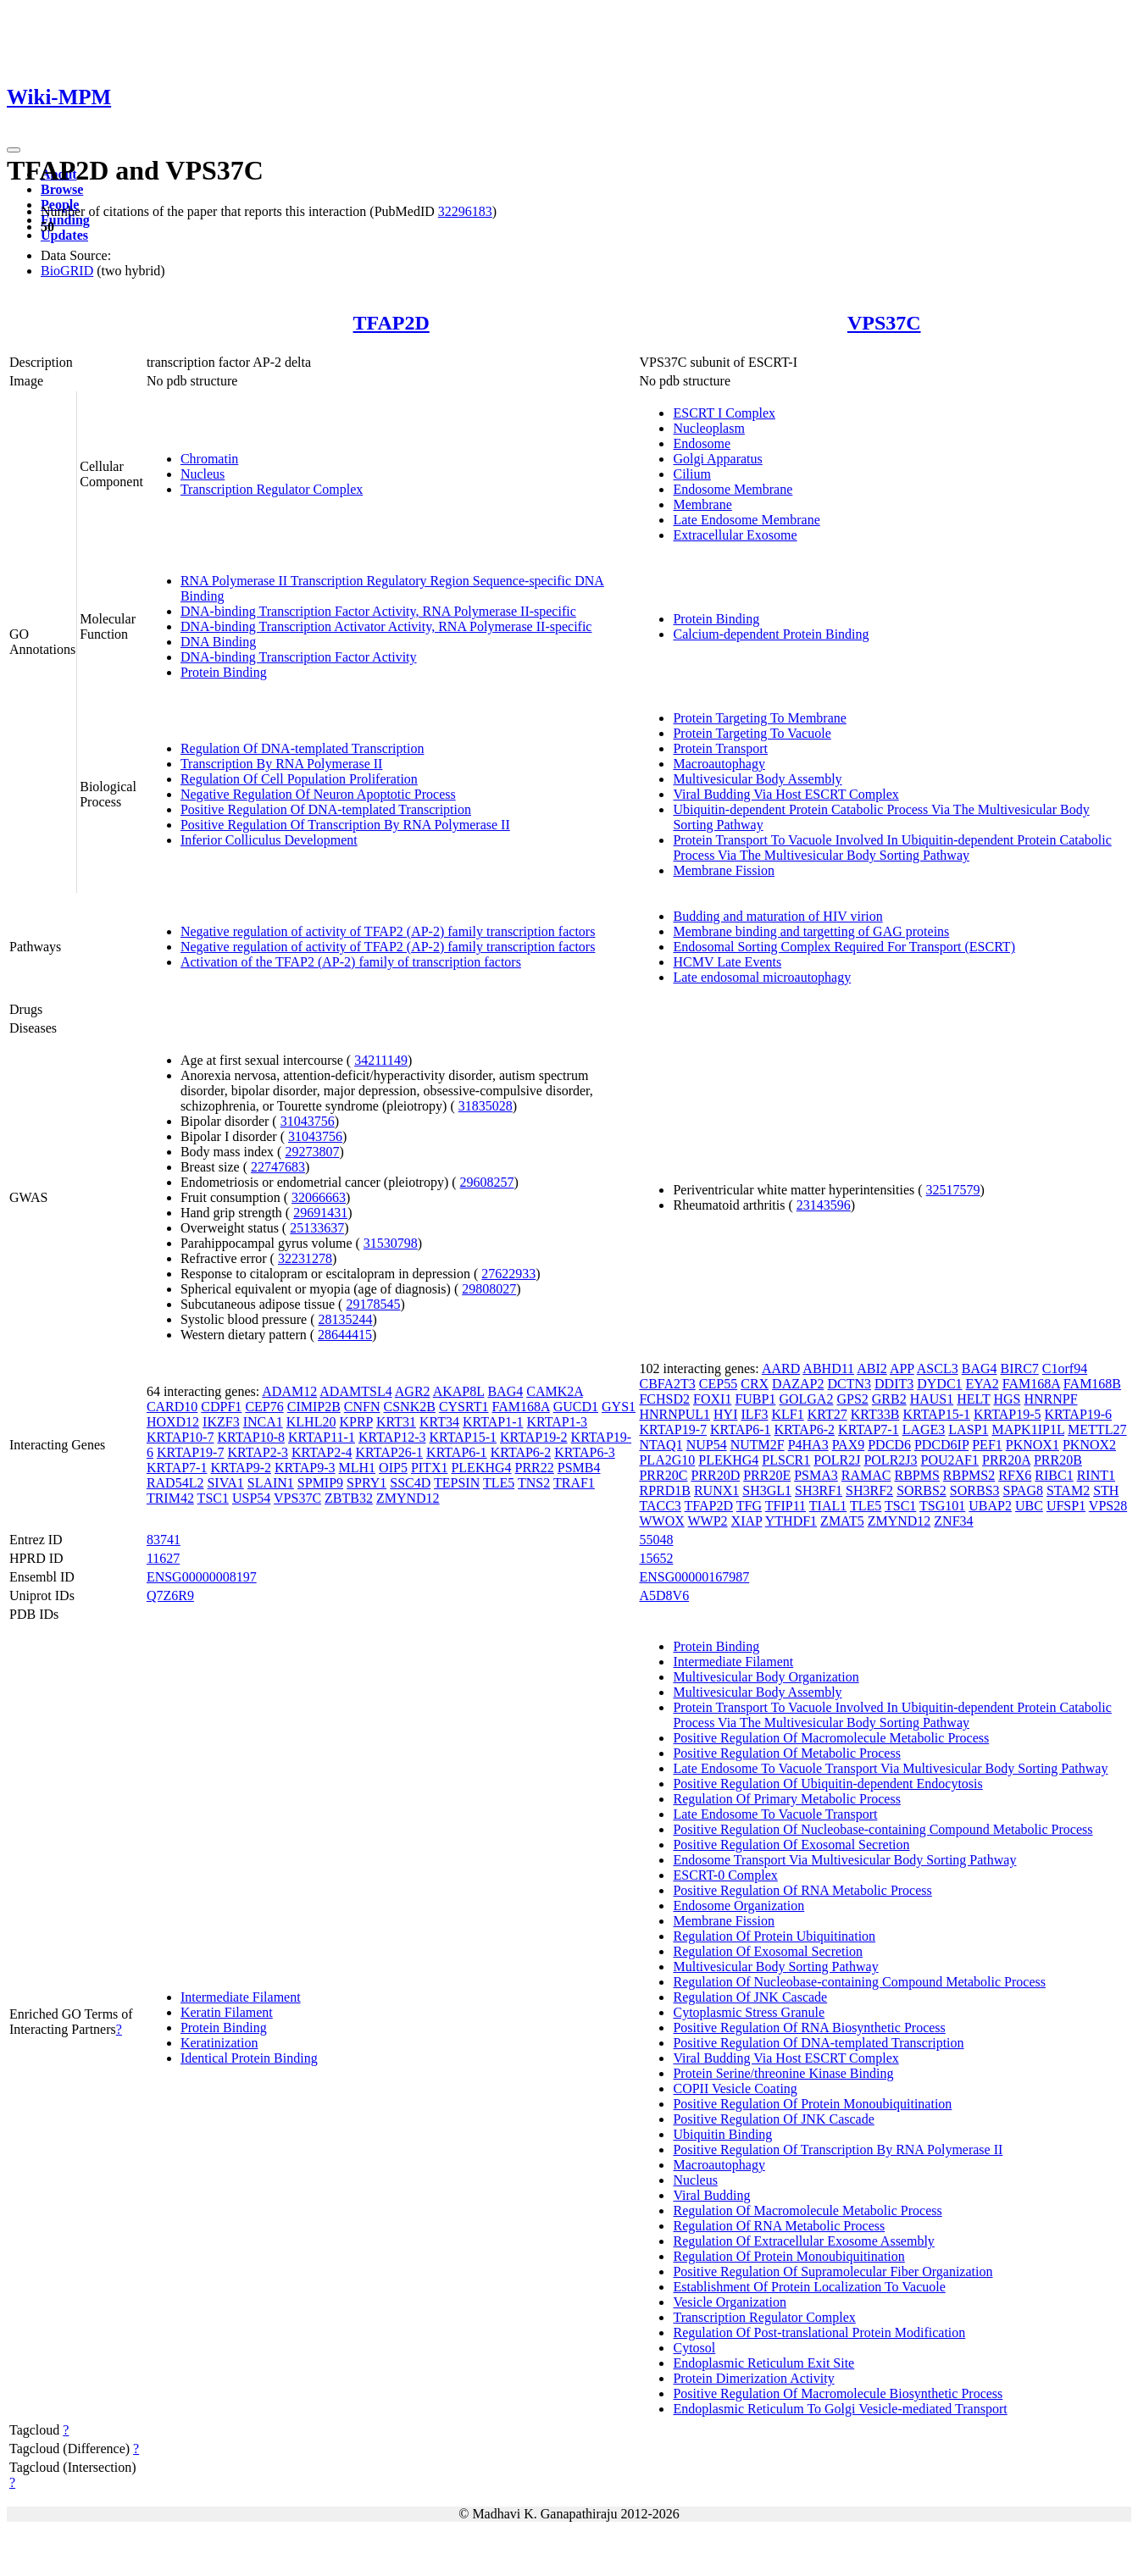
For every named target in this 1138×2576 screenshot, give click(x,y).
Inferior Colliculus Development (269, 840)
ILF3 (754, 1414)
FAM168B (1092, 1384)
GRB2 (889, 1399)
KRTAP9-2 (240, 1467)
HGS (1006, 1399)
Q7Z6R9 (170, 1595)
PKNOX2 (1089, 1445)
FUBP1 (755, 1399)
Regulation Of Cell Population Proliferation (299, 779)
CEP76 (264, 1406)
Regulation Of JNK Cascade (750, 1997)
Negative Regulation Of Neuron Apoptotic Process (318, 794)
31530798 (391, 1243)
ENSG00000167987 (694, 1577)
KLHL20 (311, 1422)
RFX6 (1014, 1475)
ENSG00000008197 (202, 1577)
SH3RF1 (818, 1490)
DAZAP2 (798, 1384)
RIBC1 (1054, 1475)
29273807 (312, 1151)
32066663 (318, 1197)
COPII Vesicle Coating (735, 2088)
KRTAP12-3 (392, 1437)
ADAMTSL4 (355, 1391)
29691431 (320, 1212)
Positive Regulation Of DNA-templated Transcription (325, 809)
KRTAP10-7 (180, 1437)
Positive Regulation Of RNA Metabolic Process (802, 1890)
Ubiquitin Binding (722, 2134)
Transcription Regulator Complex (271, 489)
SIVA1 (225, 1483)
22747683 (278, 1167)
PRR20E (767, 1475)
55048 (656, 1539)
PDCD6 (889, 1445)
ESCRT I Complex (724, 413)
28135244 (346, 1319)
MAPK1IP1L (1027, 1429)
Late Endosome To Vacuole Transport (775, 1814)
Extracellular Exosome (735, 535)
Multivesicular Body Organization (765, 1677)
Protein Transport (720, 748)
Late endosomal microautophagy (762, 977)
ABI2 (872, 1368)
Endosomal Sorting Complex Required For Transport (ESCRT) (843, 946)
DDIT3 (893, 1384)
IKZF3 (221, 1422)
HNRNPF (1050, 1399)
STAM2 (1068, 1490)
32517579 (953, 1190)
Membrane (702, 504)
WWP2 (708, 1521)
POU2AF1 (950, 1460)
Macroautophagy (718, 763)
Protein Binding (223, 672)
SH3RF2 (869, 1490)
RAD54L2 (175, 1483)
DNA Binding (218, 641)
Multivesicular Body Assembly (757, 779)
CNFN (362, 1406)
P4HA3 (808, 1445)
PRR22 (534, 1467)
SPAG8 (1023, 1490)
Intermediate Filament (240, 1997)
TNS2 (534, 1483)
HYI (725, 1414)
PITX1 (429, 1467)
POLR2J (836, 1460)
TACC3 (659, 1506)
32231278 (305, 1258)
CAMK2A (554, 1391)
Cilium (691, 474)
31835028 (485, 1106)
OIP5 (393, 1467)
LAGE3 (924, 1429)
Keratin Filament (226, 2012)
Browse (62, 189)
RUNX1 (716, 1490)
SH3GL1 (766, 1490)
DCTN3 (849, 1384)
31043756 (307, 1121)
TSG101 (942, 1506)
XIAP (747, 1521)
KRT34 (439, 1422)
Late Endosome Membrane (746, 519)
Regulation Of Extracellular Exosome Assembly (803, 2241)
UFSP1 (1065, 1506)
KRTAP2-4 (322, 1452)
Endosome (701, 443)
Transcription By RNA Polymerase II (281, 763)
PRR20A (1006, 1460)
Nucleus (202, 474)
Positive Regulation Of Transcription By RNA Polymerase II (345, 824)
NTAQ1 (660, 1445)
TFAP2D (391, 323)
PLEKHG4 (481, 1467)
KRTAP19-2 (534, 1437)
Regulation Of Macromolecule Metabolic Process (807, 2210)
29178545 (373, 1304)
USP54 (251, 1498)
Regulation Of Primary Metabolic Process (786, 1799)
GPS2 (852, 1399)
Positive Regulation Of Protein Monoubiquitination (812, 2104)
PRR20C (663, 1475)
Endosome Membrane (732, 489)
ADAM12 (289, 1391)
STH (1106, 1490)
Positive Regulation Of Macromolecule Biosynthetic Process (837, 2393)
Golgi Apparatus (717, 458)
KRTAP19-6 (1079, 1414)
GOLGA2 (806, 1399)
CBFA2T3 (667, 1384)
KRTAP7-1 (177, 1467)
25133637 (317, 1228)
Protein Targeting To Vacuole (751, 733)
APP (902, 1368)
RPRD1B (664, 1490)
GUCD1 (575, 1406)
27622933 (508, 1273)
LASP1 (968, 1429)
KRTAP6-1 (456, 1452)
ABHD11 (828, 1368)
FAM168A (521, 1406)
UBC (1029, 1506)
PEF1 (987, 1445)
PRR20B (1058, 1460)
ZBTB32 (349, 1498)
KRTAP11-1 (321, 1437)
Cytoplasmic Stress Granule (748, 2012)
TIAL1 (828, 1506)
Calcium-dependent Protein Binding (771, 634)
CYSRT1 (464, 1406)
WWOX (661, 1521)
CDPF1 (221, 1406)
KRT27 (827, 1414)
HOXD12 (173, 1422)
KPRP (355, 1422)
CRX (755, 1384)
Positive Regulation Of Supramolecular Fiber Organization (832, 2271)
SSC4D (410, 1483)
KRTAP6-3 (584, 1452)
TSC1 (213, 1498)
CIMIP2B (314, 1406)
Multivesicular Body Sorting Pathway (775, 1966)
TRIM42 (170, 1498)
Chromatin (209, 458)
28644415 (345, 1334)
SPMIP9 (320, 1483)
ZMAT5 (842, 1521)
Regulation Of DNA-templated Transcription (302, 748)
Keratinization (219, 2043)
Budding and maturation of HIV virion (777, 916)
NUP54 (706, 1445)
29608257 (487, 1182)
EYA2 (982, 1384)
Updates (64, 235)
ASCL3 (937, 1368)
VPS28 (1108, 1506)
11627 (163, 1558)
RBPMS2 (969, 1475)
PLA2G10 (667, 1460)
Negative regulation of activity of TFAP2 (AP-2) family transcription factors (388, 931)
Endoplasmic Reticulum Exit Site (763, 2363)
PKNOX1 (1032, 1445)
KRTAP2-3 (257, 1452)
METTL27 (1097, 1429)
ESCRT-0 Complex (725, 1875)
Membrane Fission (723, 870)
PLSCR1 (786, 1460)
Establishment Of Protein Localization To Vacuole (809, 2287)
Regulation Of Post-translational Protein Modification (819, 2332)
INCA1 (263, 1422)
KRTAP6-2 (521, 1452)
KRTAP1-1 (493, 1422)
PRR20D (715, 1475)
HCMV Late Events (727, 962)
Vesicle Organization (729, 2302)
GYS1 (619, 1406)
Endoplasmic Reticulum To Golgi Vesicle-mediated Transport (840, 2408)
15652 (656, 1558)
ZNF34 (953, 1521)
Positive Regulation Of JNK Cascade (773, 2119)
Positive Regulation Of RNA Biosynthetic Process (809, 2027)
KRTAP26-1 (390, 1452)
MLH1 (357, 1467)
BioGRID (67, 270)
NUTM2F (757, 1445)
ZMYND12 (408, 1498)
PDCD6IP (941, 1445)
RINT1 (1096, 1475)
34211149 (381, 1060)
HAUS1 (932, 1399)
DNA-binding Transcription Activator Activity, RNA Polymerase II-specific (386, 626)
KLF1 (787, 1414)
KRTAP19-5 (1007, 1414)
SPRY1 (366, 1483)
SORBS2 (921, 1490)
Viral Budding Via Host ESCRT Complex (785, 794)
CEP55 (718, 1384)
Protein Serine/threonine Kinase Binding (783, 2073)
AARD (781, 1368)
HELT (973, 1399)
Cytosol (694, 2348)
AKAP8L (459, 1391)
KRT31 (396, 1422)
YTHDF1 (791, 1521)
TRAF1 (574, 1483)
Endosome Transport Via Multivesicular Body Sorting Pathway (844, 1860)
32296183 (465, 211)
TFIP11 (785, 1506)
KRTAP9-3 (305, 1467)
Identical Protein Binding (249, 2058)
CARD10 (172, 1406)
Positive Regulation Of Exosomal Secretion (791, 1844)
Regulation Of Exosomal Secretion (768, 1951)
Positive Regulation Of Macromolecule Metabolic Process (831, 1738)
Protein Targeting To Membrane (759, 718)
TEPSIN (457, 1483)
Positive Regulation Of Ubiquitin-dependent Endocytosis (827, 1783)
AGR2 (412, 1391)
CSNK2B (410, 1406)
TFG (749, 1506)
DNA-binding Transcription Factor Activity (298, 657)
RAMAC (866, 1475)
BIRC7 (1019, 1368)
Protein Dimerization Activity (753, 2378)
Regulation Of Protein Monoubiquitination (788, 2256)
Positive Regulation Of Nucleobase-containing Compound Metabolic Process (882, 1829)
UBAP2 (990, 1506)
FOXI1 (712, 1399)
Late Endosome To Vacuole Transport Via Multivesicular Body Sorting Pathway (890, 1768)
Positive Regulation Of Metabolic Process (786, 1753)
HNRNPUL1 (674, 1414)
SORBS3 (975, 1490)
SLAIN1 (270, 1483)
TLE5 (498, 1483)
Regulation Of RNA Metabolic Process (779, 2226)
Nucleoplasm (708, 428)
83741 (163, 1539)
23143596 (824, 1205)
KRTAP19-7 (191, 1452)
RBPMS (916, 1475)
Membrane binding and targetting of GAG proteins (811, 931)
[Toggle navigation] (13, 149)
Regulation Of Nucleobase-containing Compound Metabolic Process (859, 1982)
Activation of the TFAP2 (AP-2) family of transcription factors (350, 962)
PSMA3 (816, 1475)
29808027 (489, 1289)
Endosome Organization (738, 1905)
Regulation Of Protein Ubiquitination (774, 1936)
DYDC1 (939, 1384)
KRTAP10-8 (251, 1437)
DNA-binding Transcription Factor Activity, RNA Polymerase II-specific (378, 611)
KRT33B (875, 1414)
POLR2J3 (890, 1460)
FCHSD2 (664, 1399)
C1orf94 (1064, 1368)
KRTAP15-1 (463, 1437)
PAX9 (848, 1445)
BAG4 (505, 1391)
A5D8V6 (664, 1595)
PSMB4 (579, 1467)
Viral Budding (711, 2195)
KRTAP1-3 (557, 1422)
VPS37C (884, 323)
